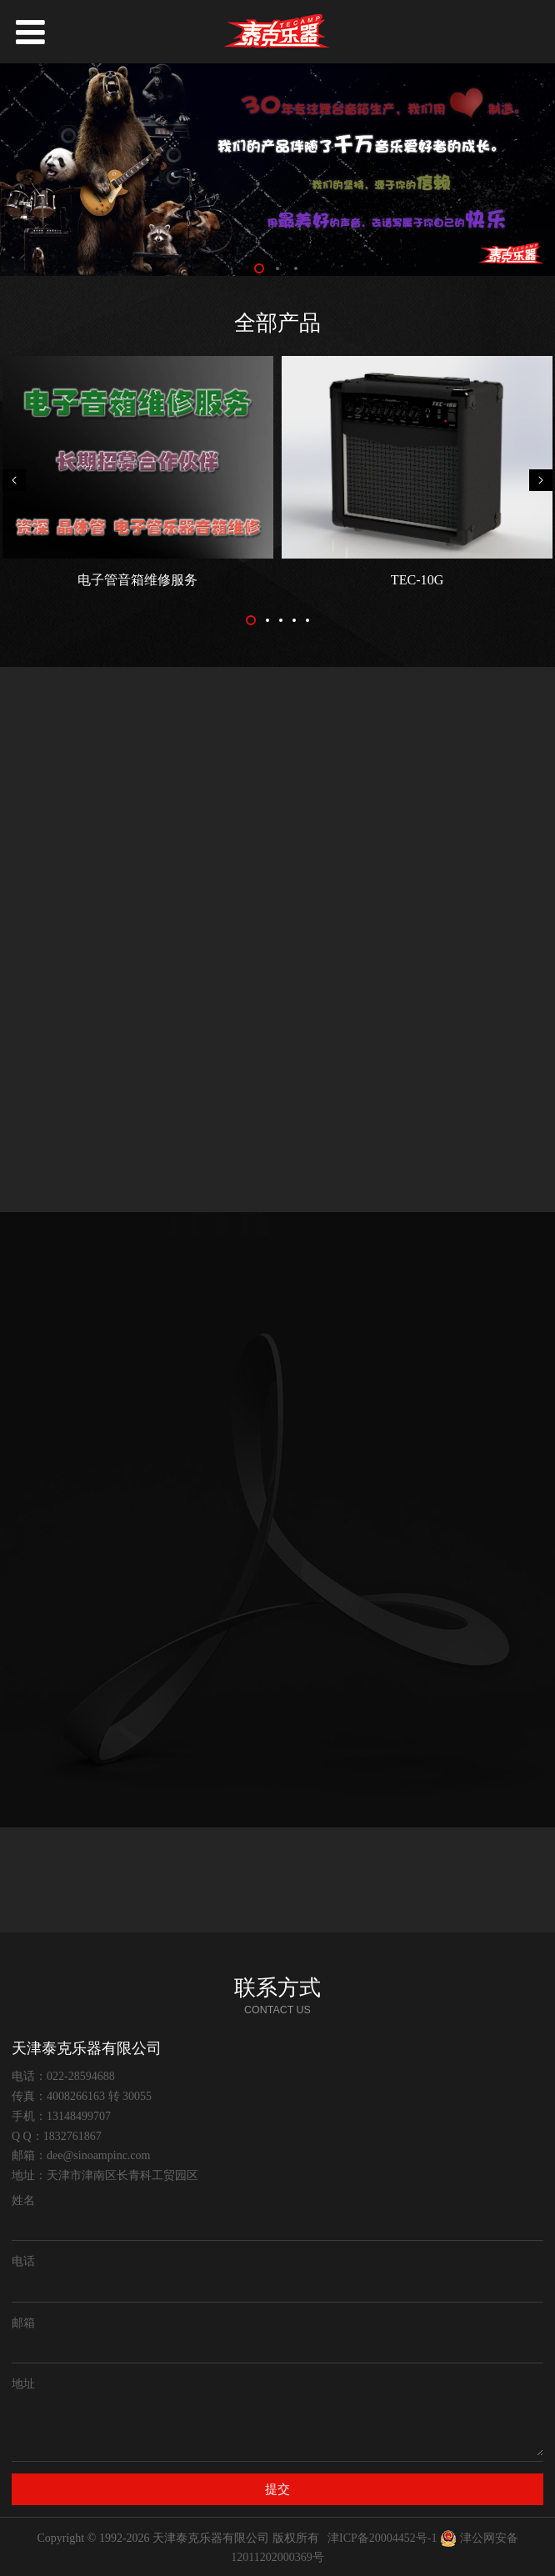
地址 (23, 2384)
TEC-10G (417, 580)
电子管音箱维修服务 (138, 580)
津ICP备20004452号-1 (382, 2538)
